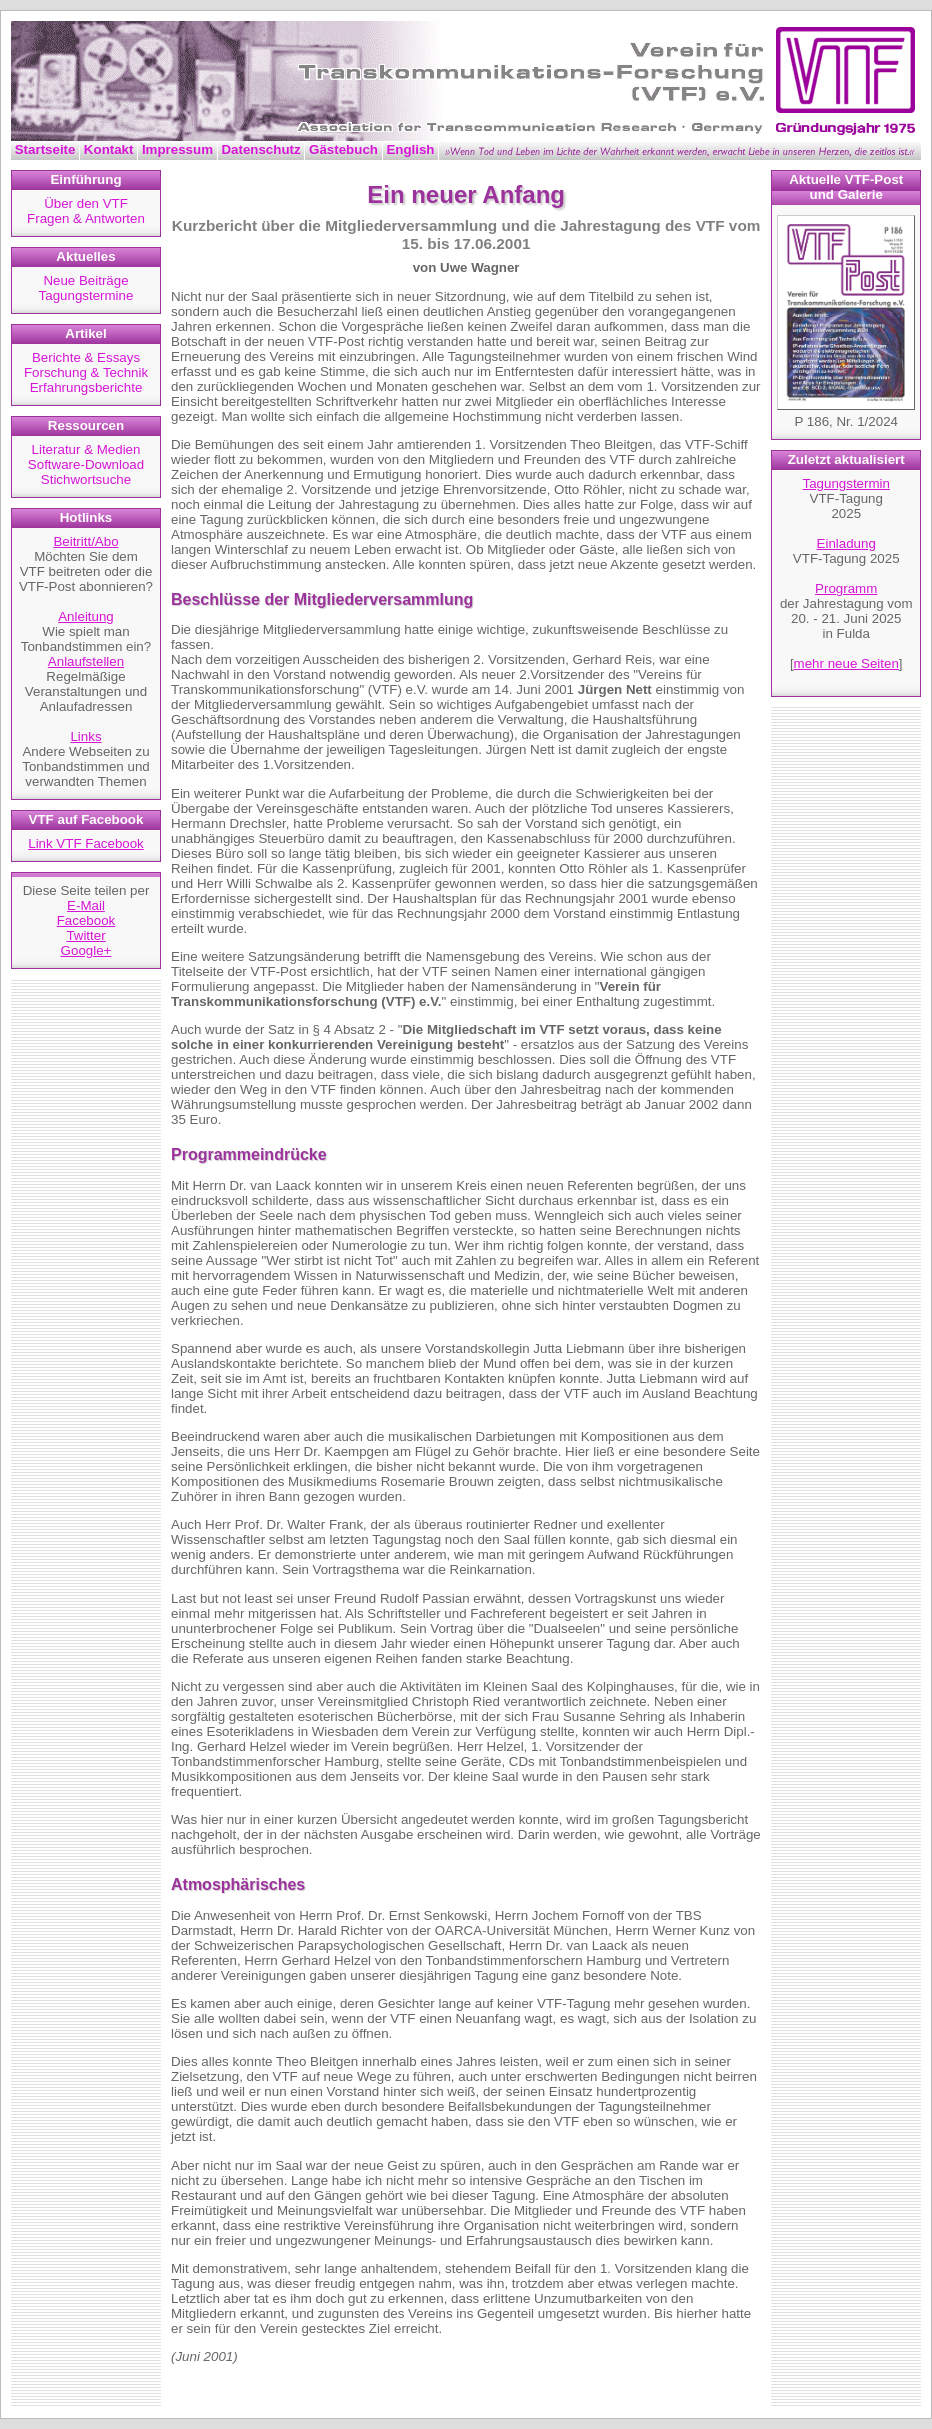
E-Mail (86, 905)
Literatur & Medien (86, 449)
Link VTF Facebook (86, 843)
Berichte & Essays (86, 357)
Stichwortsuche (86, 479)
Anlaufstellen (86, 661)
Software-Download (86, 464)
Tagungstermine (86, 295)
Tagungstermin (846, 483)
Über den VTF (86, 203)
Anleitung (86, 616)
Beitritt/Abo (85, 541)
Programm (846, 588)
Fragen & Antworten (86, 218)
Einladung (846, 543)
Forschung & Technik (86, 372)
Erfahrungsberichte (86, 387)
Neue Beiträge (85, 280)
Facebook (86, 920)
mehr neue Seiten (846, 663)
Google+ (86, 950)
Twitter (85, 935)
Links (85, 736)
